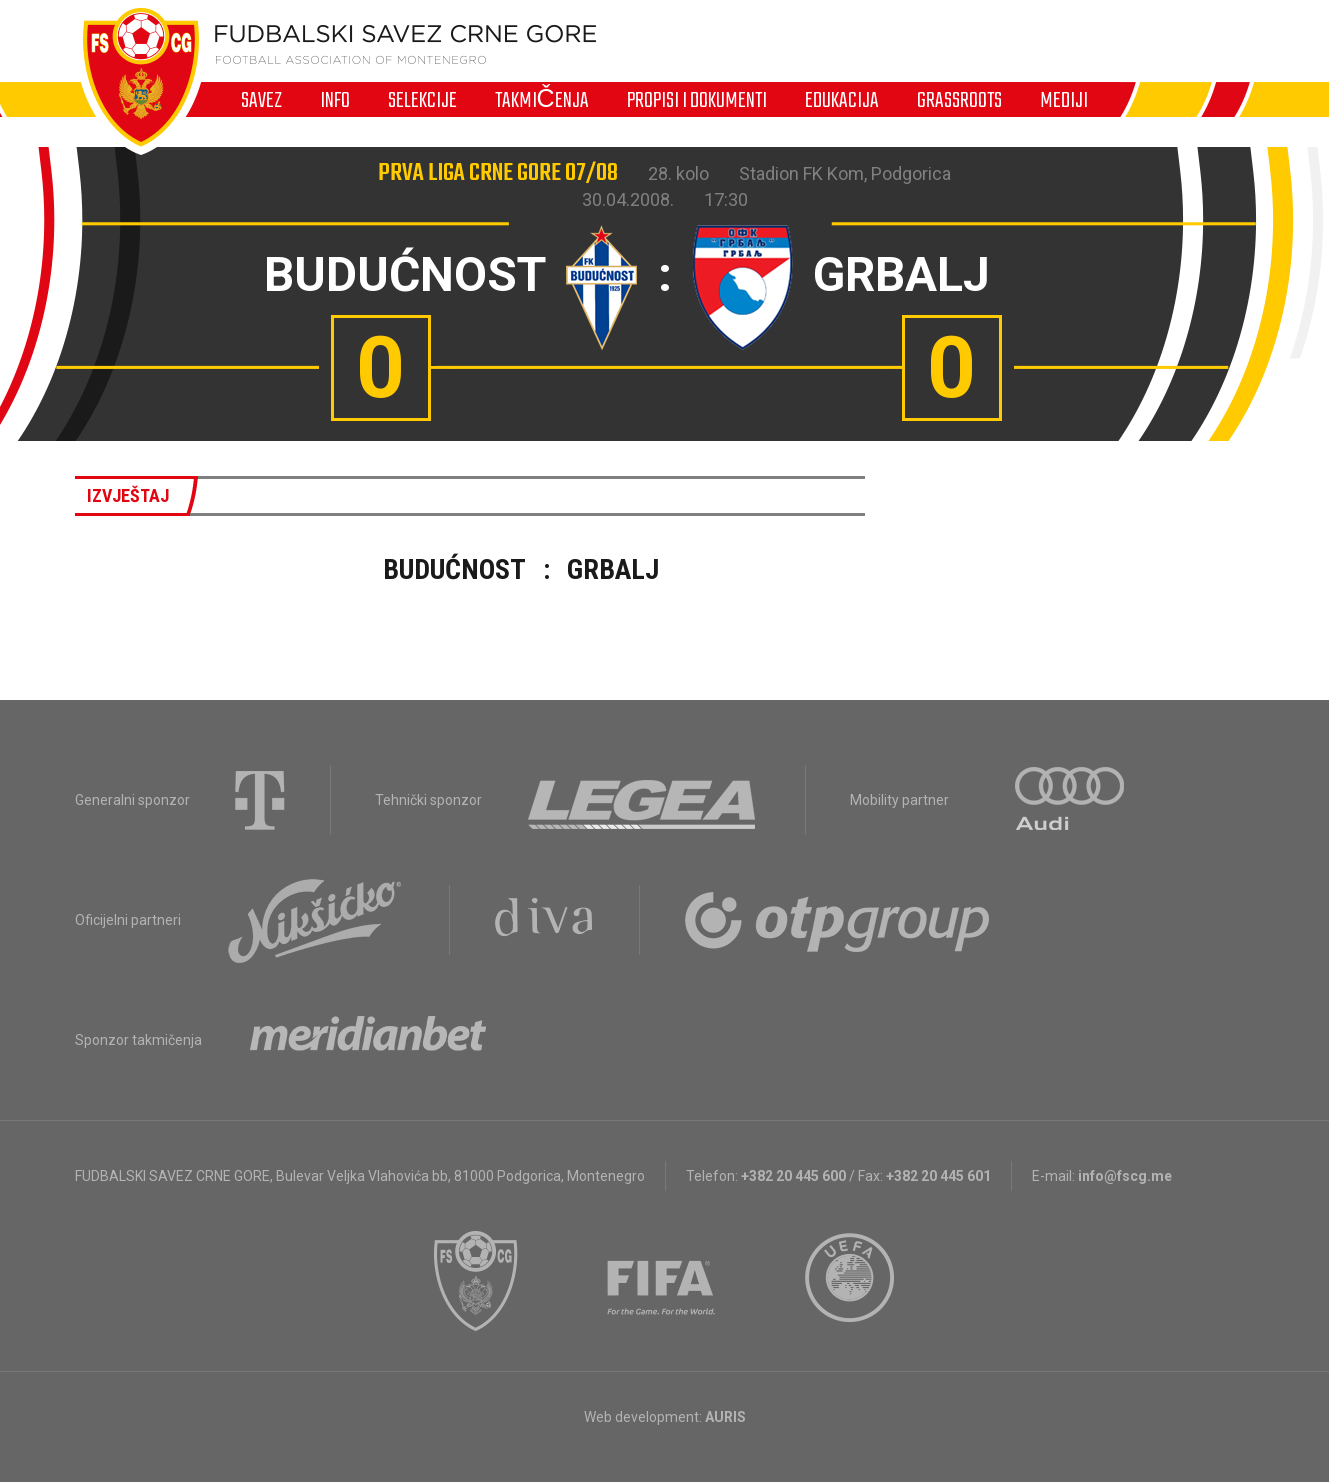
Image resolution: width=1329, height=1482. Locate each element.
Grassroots (959, 100)
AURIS (725, 1417)
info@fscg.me (1125, 1176)
